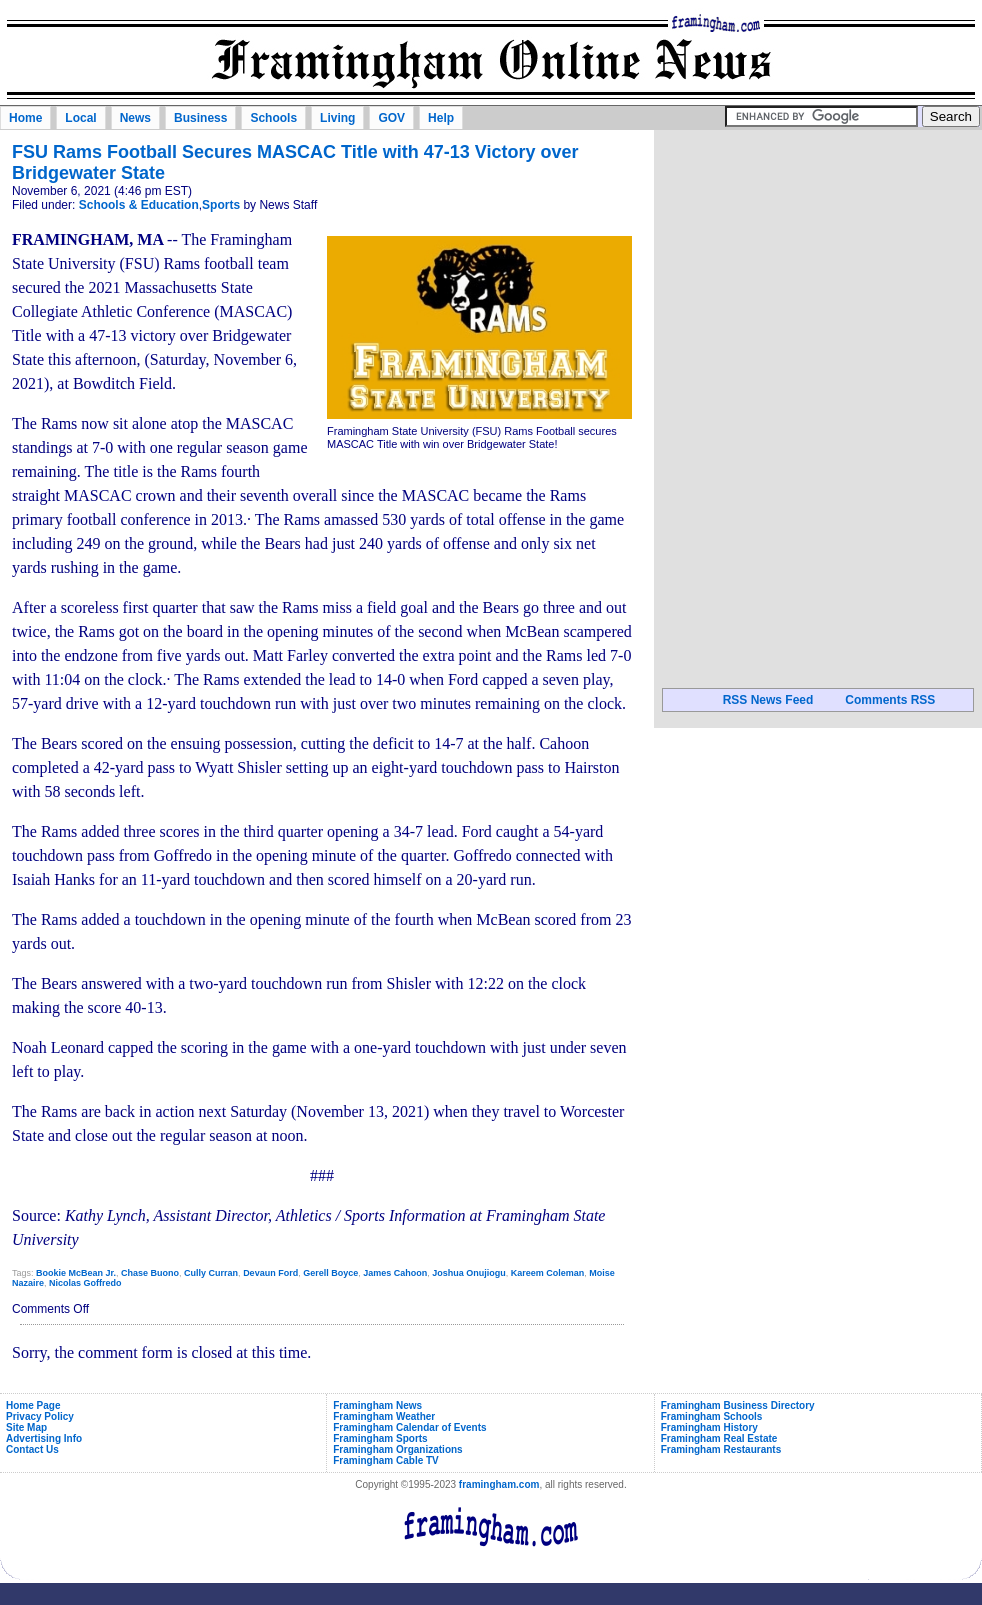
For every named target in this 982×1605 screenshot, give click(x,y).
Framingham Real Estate (719, 1438)
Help (441, 118)
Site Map (26, 1427)
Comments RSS (890, 700)
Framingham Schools (712, 1416)
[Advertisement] (818, 259)
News (135, 118)
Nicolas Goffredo (85, 1283)
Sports (221, 205)
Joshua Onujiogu (469, 1273)
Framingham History (709, 1427)
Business (200, 118)
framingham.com (499, 1484)
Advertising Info (44, 1438)
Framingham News (377, 1405)
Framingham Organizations (397, 1449)
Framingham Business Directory (738, 1405)
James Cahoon (395, 1273)
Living (337, 118)
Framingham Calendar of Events (409, 1427)
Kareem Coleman (548, 1273)
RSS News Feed (768, 700)
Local (80, 118)
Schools (273, 118)
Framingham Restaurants (721, 1449)
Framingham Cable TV (386, 1460)
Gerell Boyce (330, 1273)
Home (25, 118)
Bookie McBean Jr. (76, 1273)
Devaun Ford (270, 1273)
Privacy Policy (40, 1416)
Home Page (33, 1405)
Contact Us (32, 1449)
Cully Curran (211, 1273)
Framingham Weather (384, 1416)
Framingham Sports (380, 1438)
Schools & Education (139, 205)
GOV (391, 118)
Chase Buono (150, 1273)
